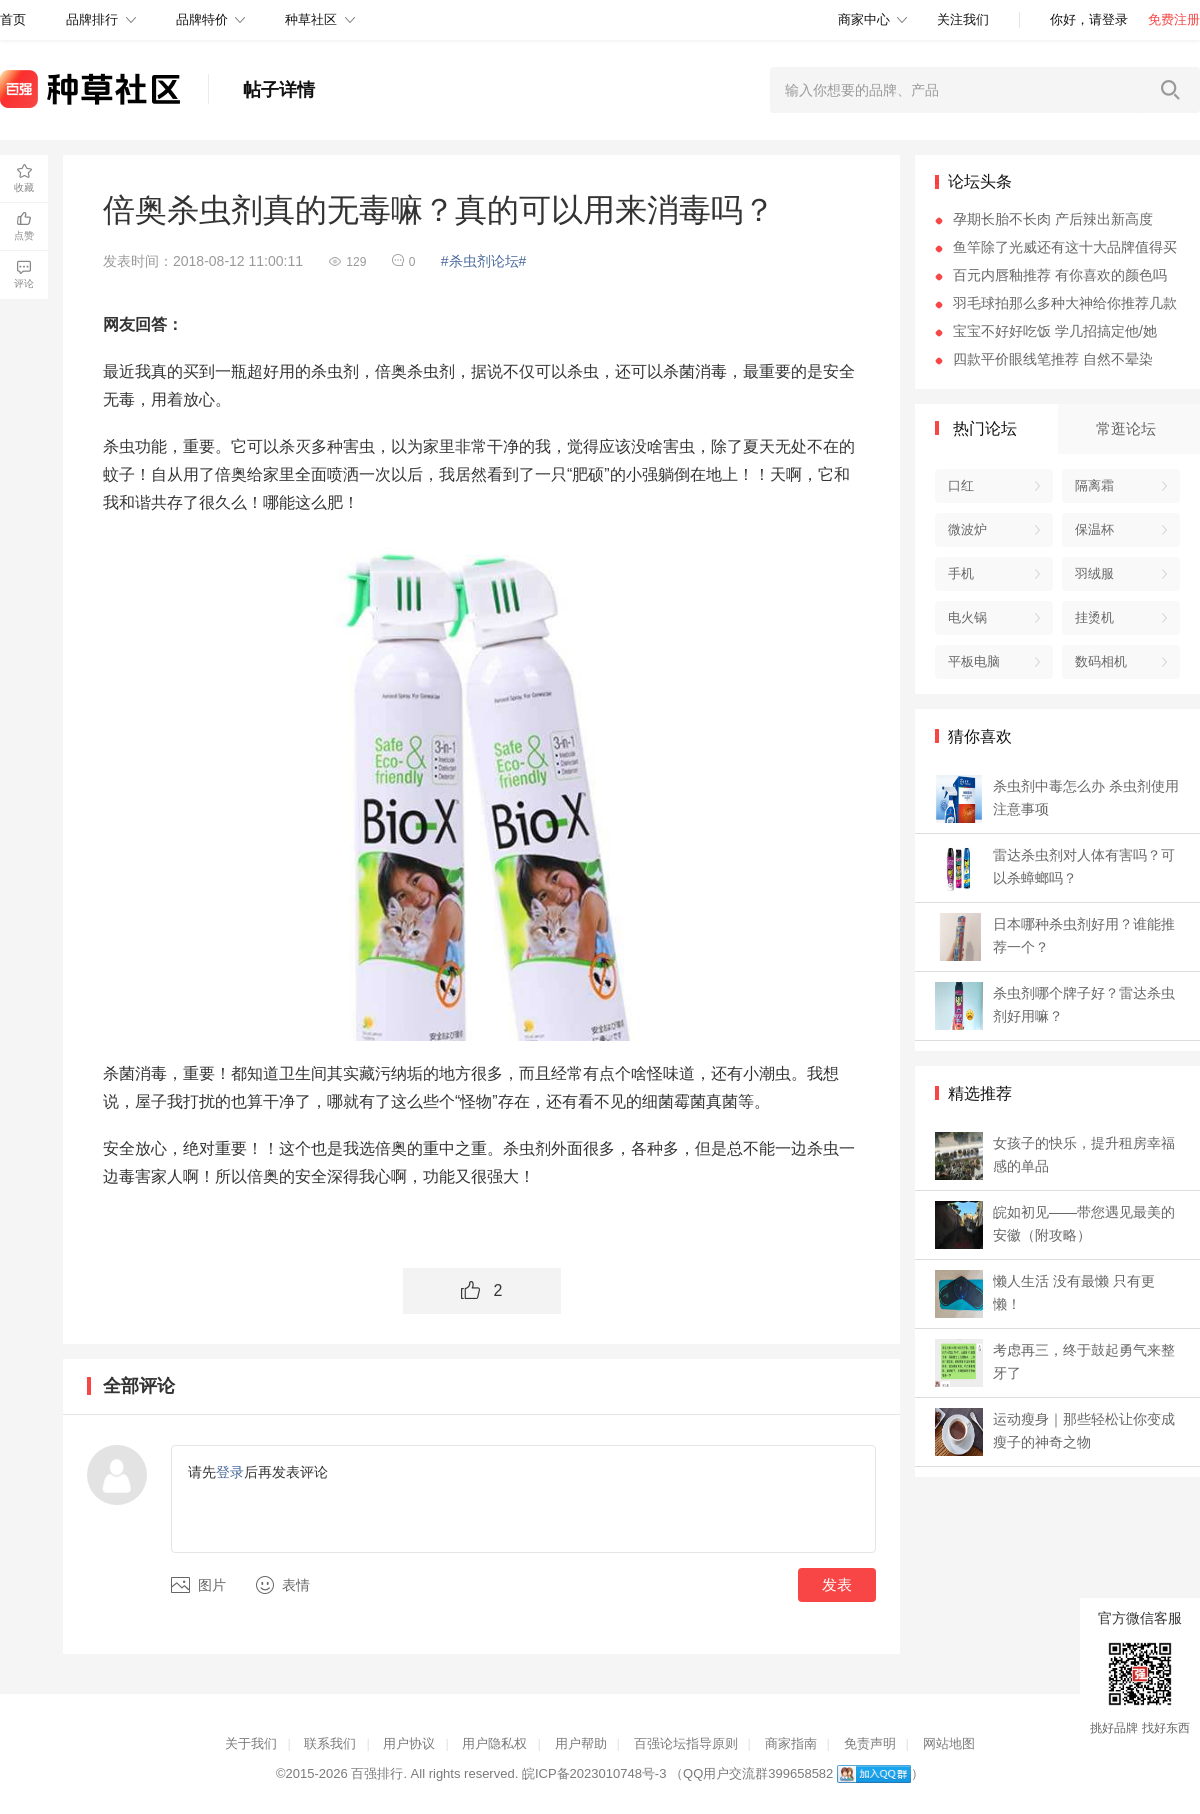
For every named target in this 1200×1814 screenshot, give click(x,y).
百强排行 (377, 1773)
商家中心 (864, 19)
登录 (230, 1472)
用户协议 (409, 1743)
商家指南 (791, 1743)
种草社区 (311, 19)
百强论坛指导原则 (686, 1743)
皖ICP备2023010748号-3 (594, 1773)
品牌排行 (92, 19)
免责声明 (870, 1743)
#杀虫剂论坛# (484, 261)
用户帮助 (581, 1743)
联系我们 (330, 1743)
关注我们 (963, 19)
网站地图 (949, 1743)
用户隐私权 (494, 1743)
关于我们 (251, 1743)
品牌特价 (202, 19)
